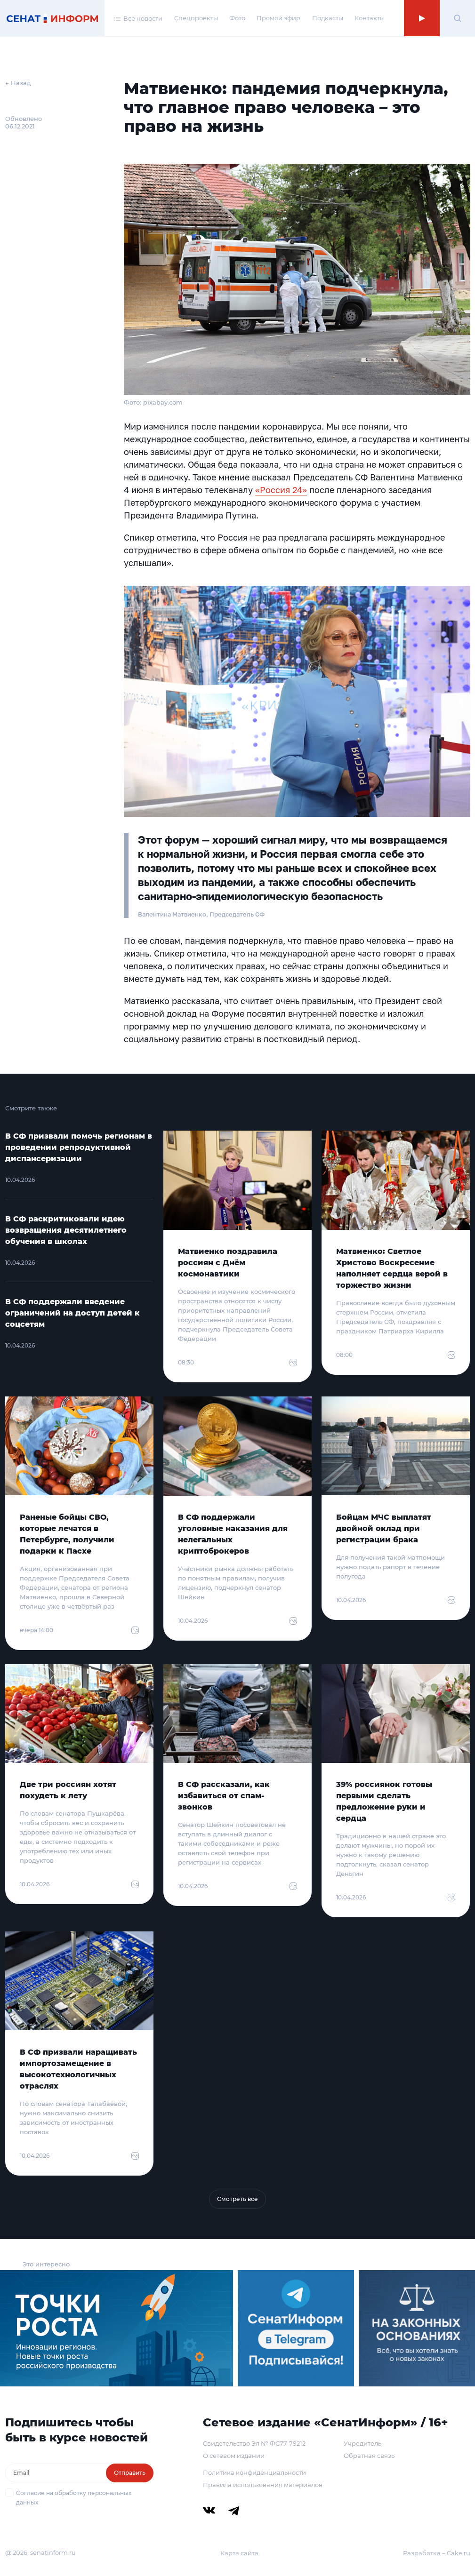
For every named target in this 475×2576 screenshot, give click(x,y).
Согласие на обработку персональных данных (73, 2497)
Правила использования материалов (262, 2484)
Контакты (369, 18)
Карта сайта (239, 2553)
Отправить (129, 2472)
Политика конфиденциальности (254, 2472)
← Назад (18, 83)
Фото (237, 18)
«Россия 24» (281, 490)
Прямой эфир (278, 18)
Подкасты (327, 18)
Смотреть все (237, 2198)
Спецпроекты (196, 18)
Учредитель (362, 2443)
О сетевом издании (234, 2455)
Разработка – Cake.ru (436, 2553)
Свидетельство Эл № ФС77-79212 (254, 2443)
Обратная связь (369, 2455)
